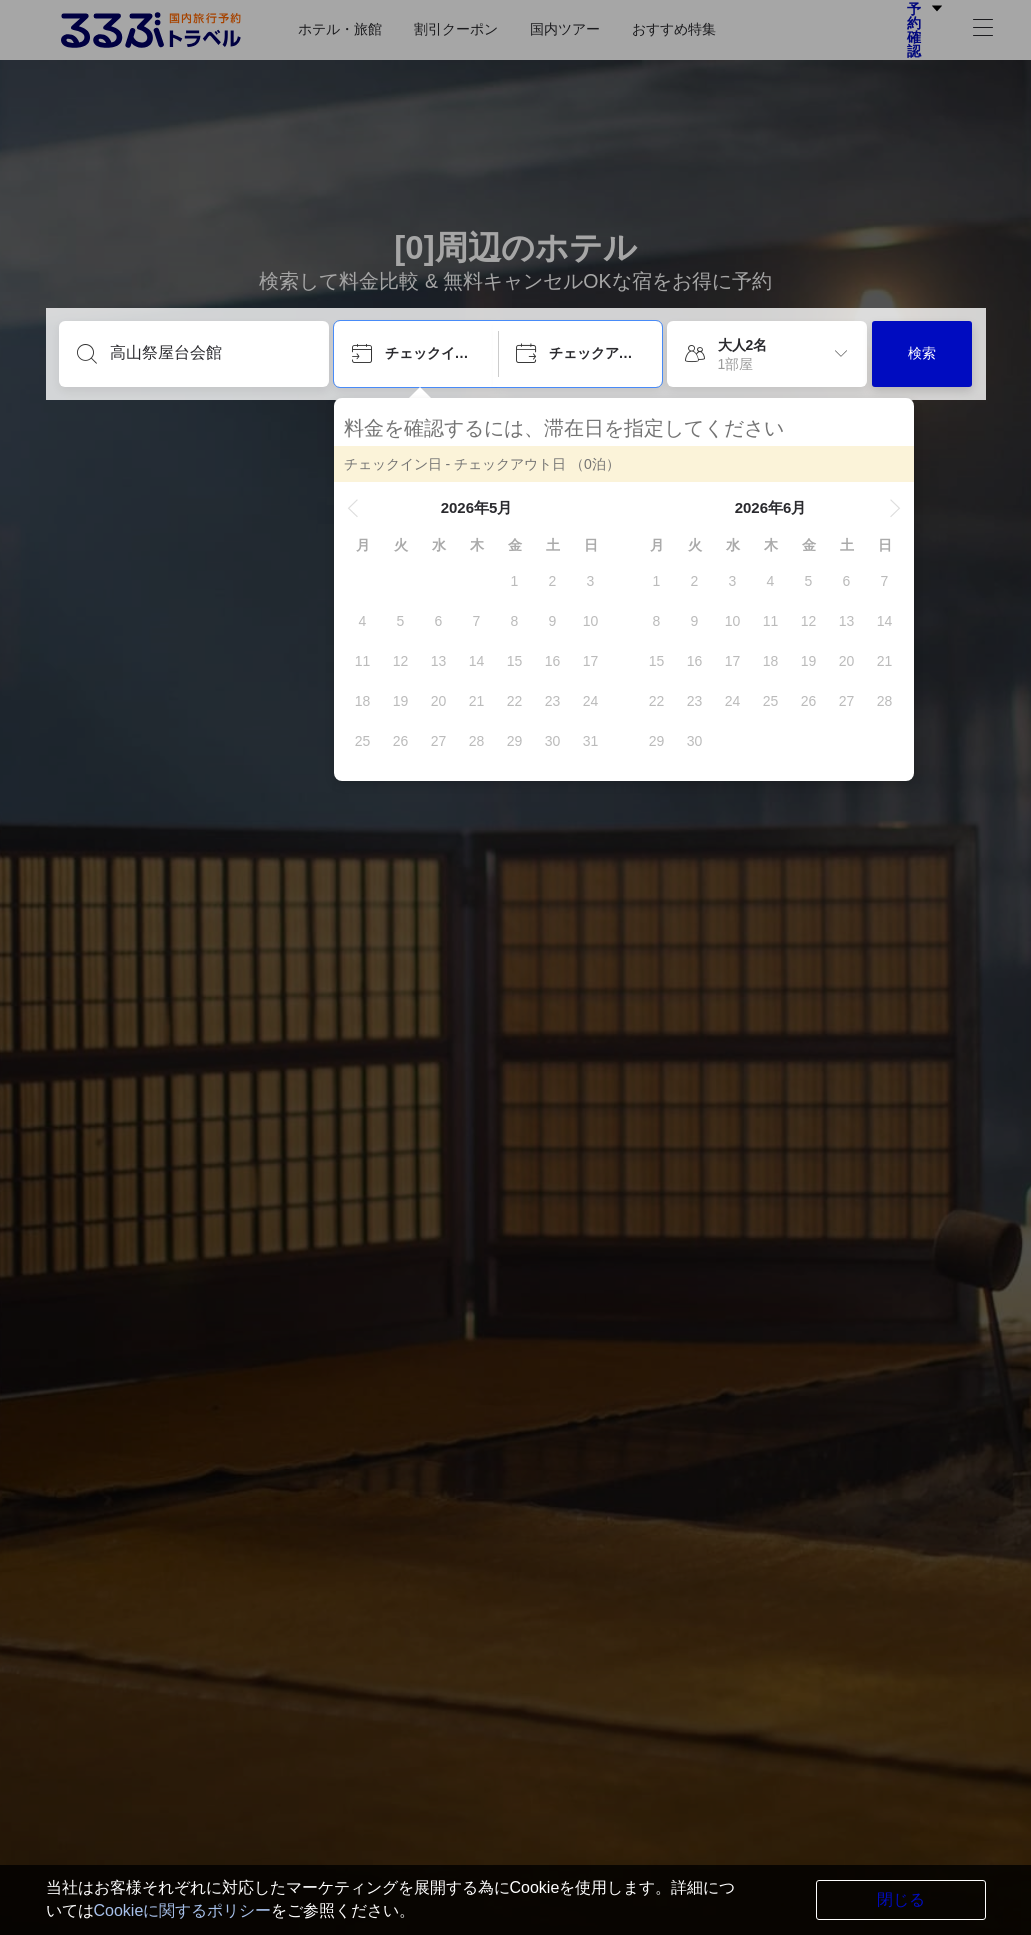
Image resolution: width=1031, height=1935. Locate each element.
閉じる (901, 1899)
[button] (353, 508)
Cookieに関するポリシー (183, 1910)
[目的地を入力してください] (210, 353)
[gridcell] (515, 581)
